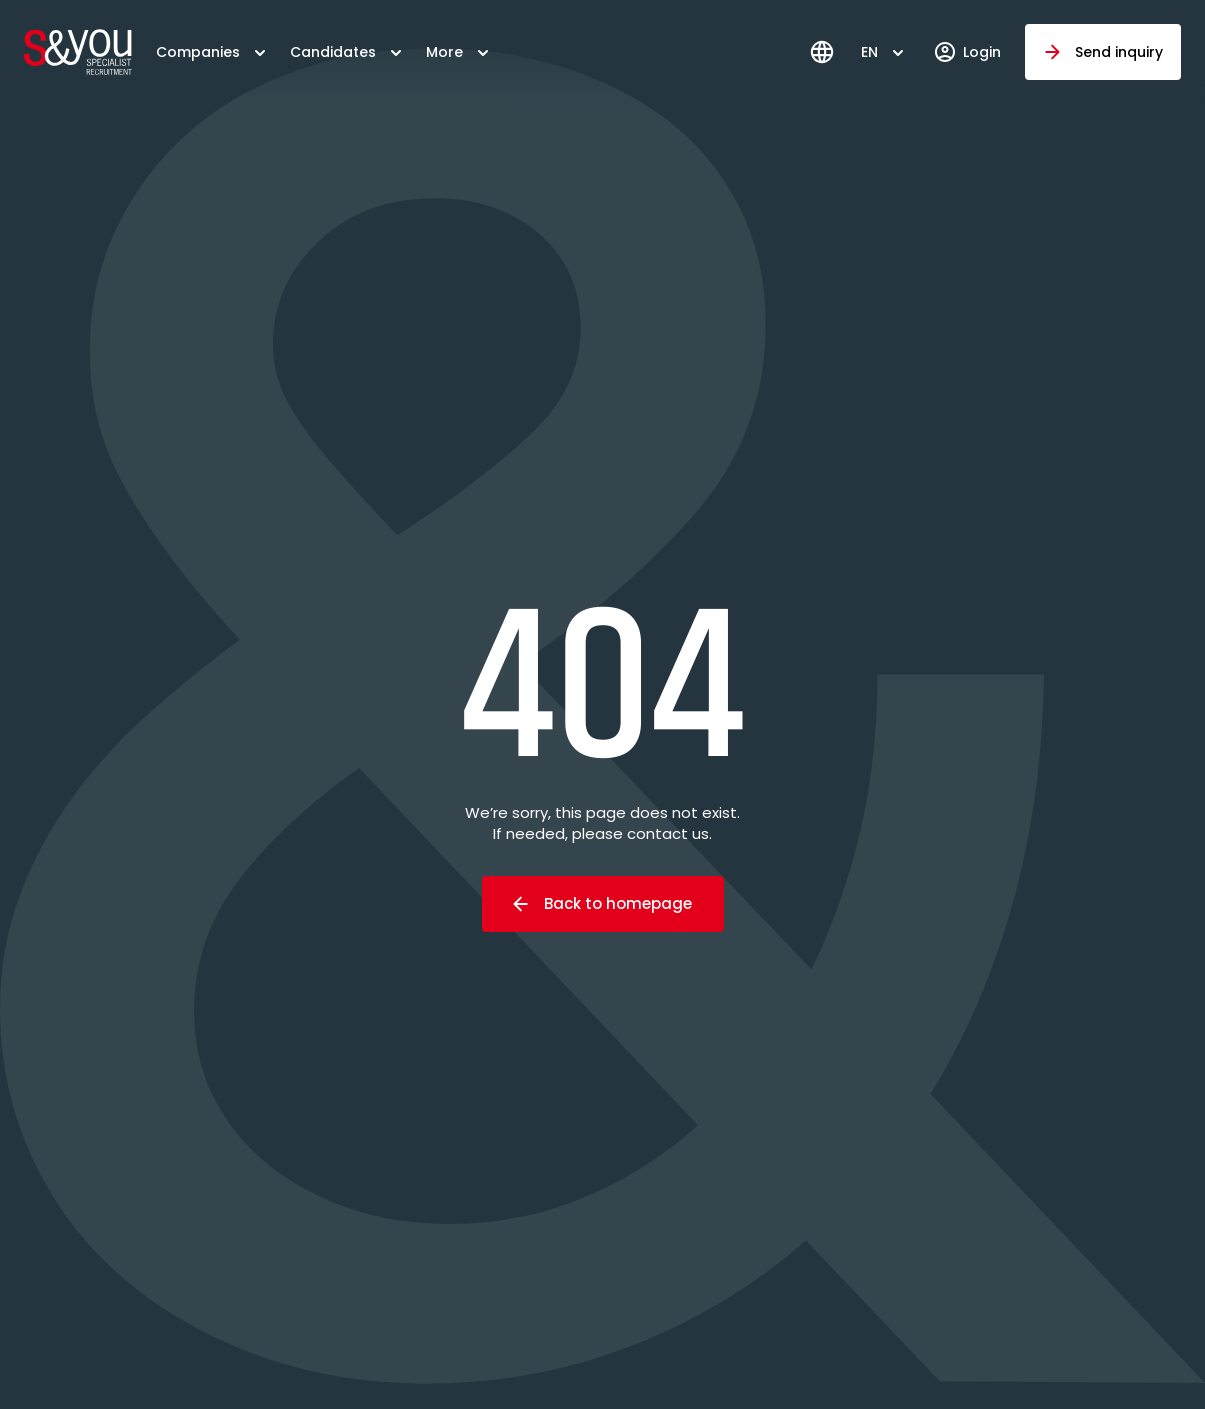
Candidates (333, 52)
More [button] (444, 52)
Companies (198, 52)
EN (869, 52)
